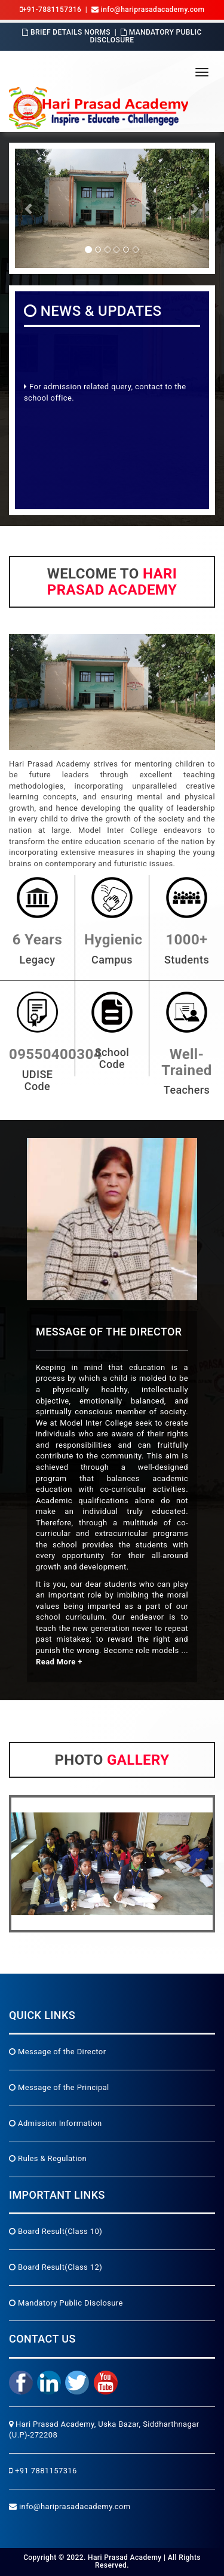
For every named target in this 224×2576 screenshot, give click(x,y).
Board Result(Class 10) (55, 2231)
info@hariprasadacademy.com (70, 2506)
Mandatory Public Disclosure (145, 36)
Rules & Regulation (48, 2158)
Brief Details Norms (66, 32)
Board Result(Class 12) (55, 2267)
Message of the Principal (59, 2087)
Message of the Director (57, 2051)
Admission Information (55, 2123)
